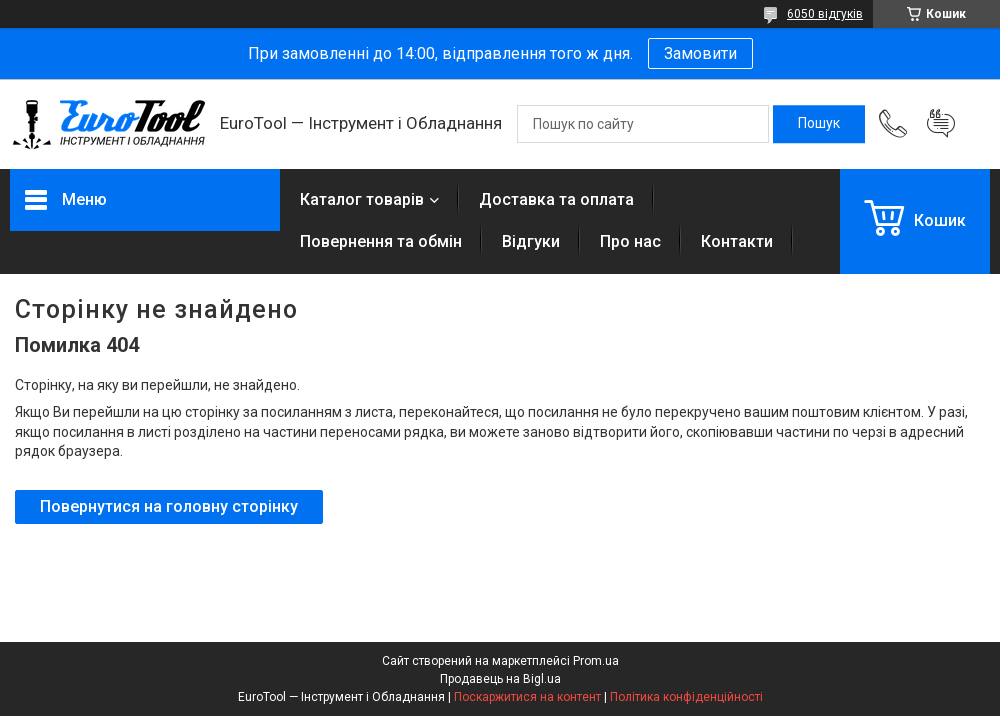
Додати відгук (941, 124)
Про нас (630, 241)
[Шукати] (819, 124)
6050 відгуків (825, 14)
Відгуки (531, 241)
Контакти (737, 241)
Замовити (700, 53)
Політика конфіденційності (686, 697)
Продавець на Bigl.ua (500, 679)
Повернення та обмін (381, 241)
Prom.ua (596, 661)
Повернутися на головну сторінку (169, 506)
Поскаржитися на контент (527, 697)
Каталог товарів (362, 199)
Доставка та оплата (556, 199)
